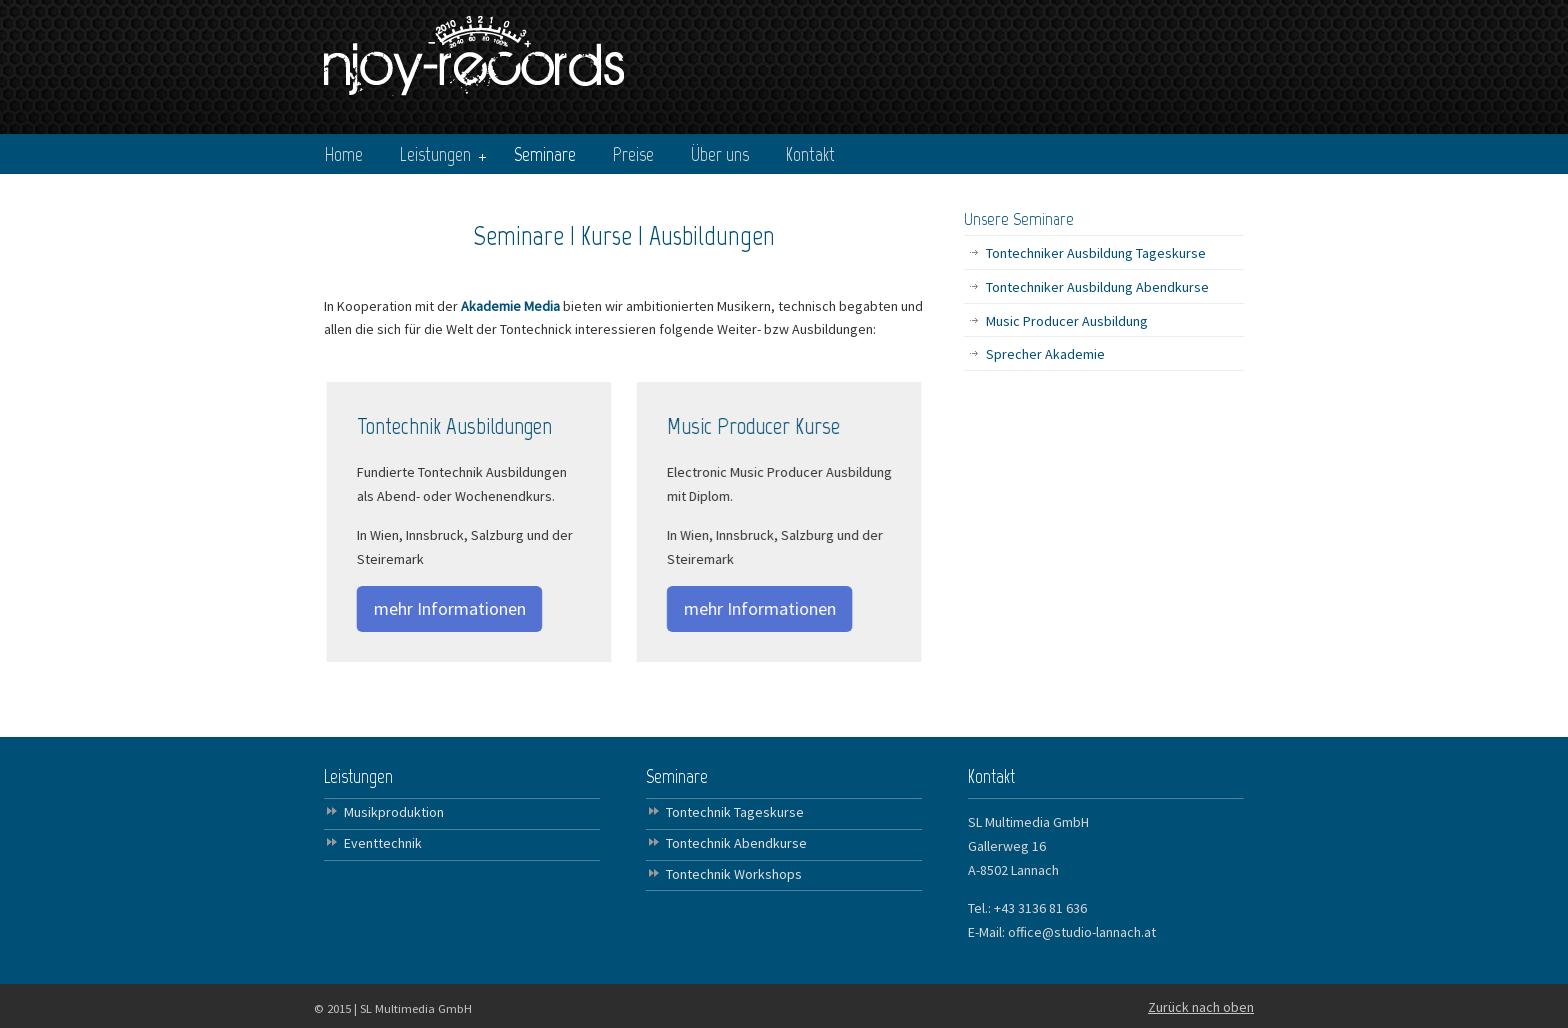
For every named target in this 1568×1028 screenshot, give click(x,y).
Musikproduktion (394, 812)
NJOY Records (474, 51)
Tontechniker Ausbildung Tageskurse (1096, 253)
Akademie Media (512, 306)
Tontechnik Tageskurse (735, 812)
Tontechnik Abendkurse (736, 843)
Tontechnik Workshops (734, 874)
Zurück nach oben (1201, 1007)
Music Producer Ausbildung (1067, 321)
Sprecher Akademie (1045, 354)
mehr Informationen (448, 608)
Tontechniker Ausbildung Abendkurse (1097, 287)
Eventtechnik (383, 843)
